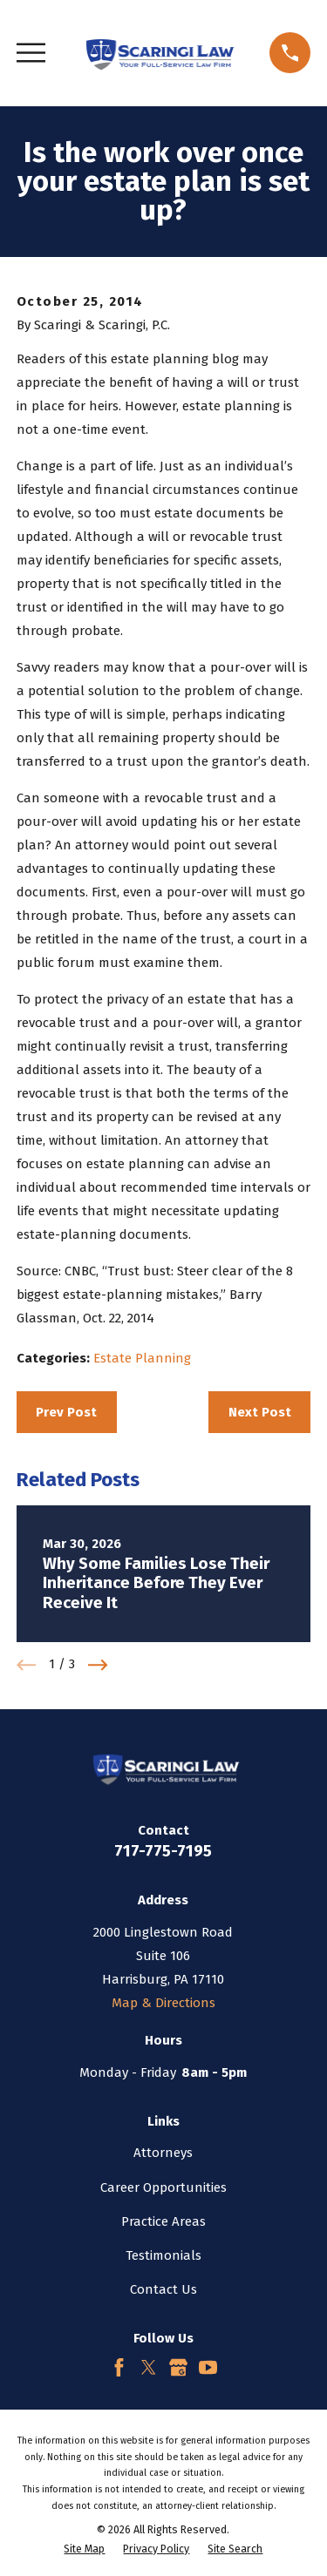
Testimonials (163, 2255)
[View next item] (98, 1665)
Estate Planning (142, 1358)
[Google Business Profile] (178, 2367)
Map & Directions (163, 2003)
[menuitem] (84, 2549)
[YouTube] (208, 2367)
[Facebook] (119, 2367)
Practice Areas (163, 2221)
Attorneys (163, 2152)
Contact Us (163, 2289)
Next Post (259, 1412)
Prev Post (66, 1412)
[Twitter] (149, 2367)
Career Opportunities (163, 2187)
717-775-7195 (163, 1851)
